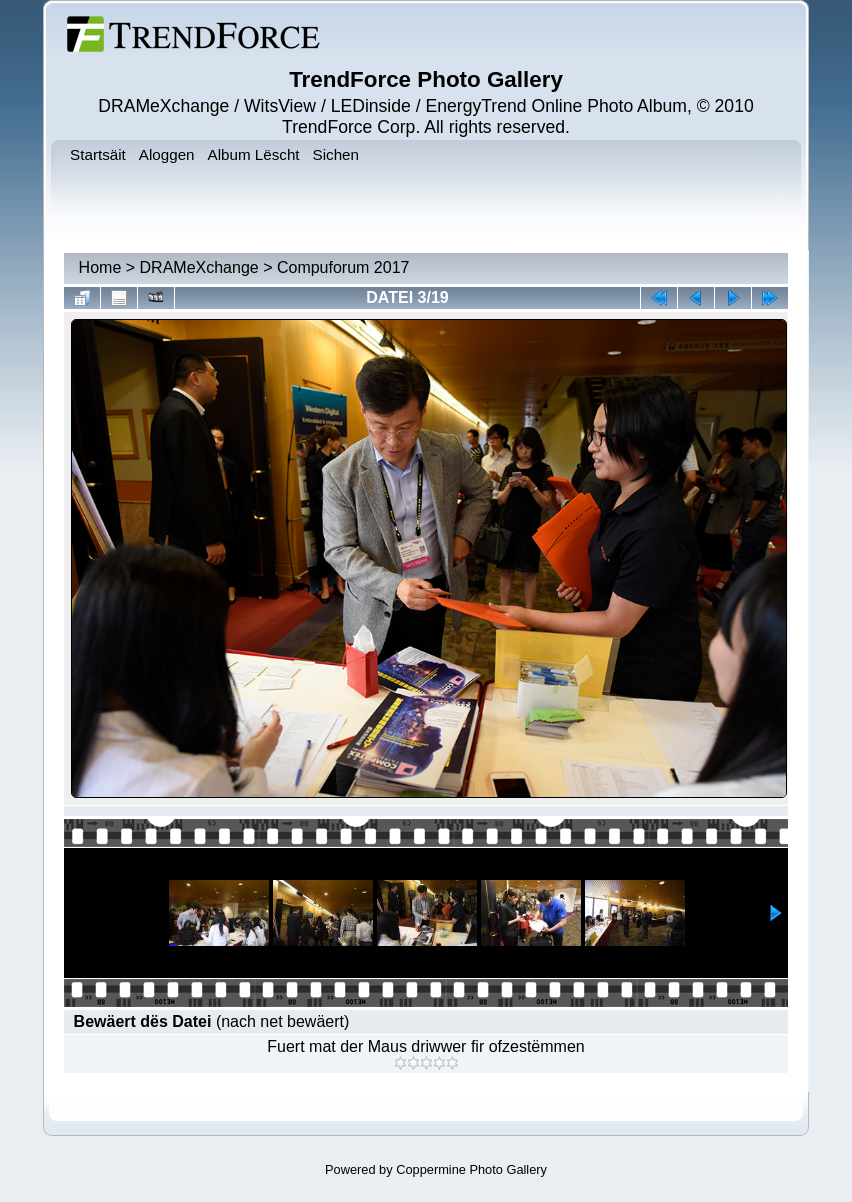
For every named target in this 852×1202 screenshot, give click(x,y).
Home (100, 267)
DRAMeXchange (199, 267)
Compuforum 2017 (343, 267)
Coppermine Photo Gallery (471, 1169)
